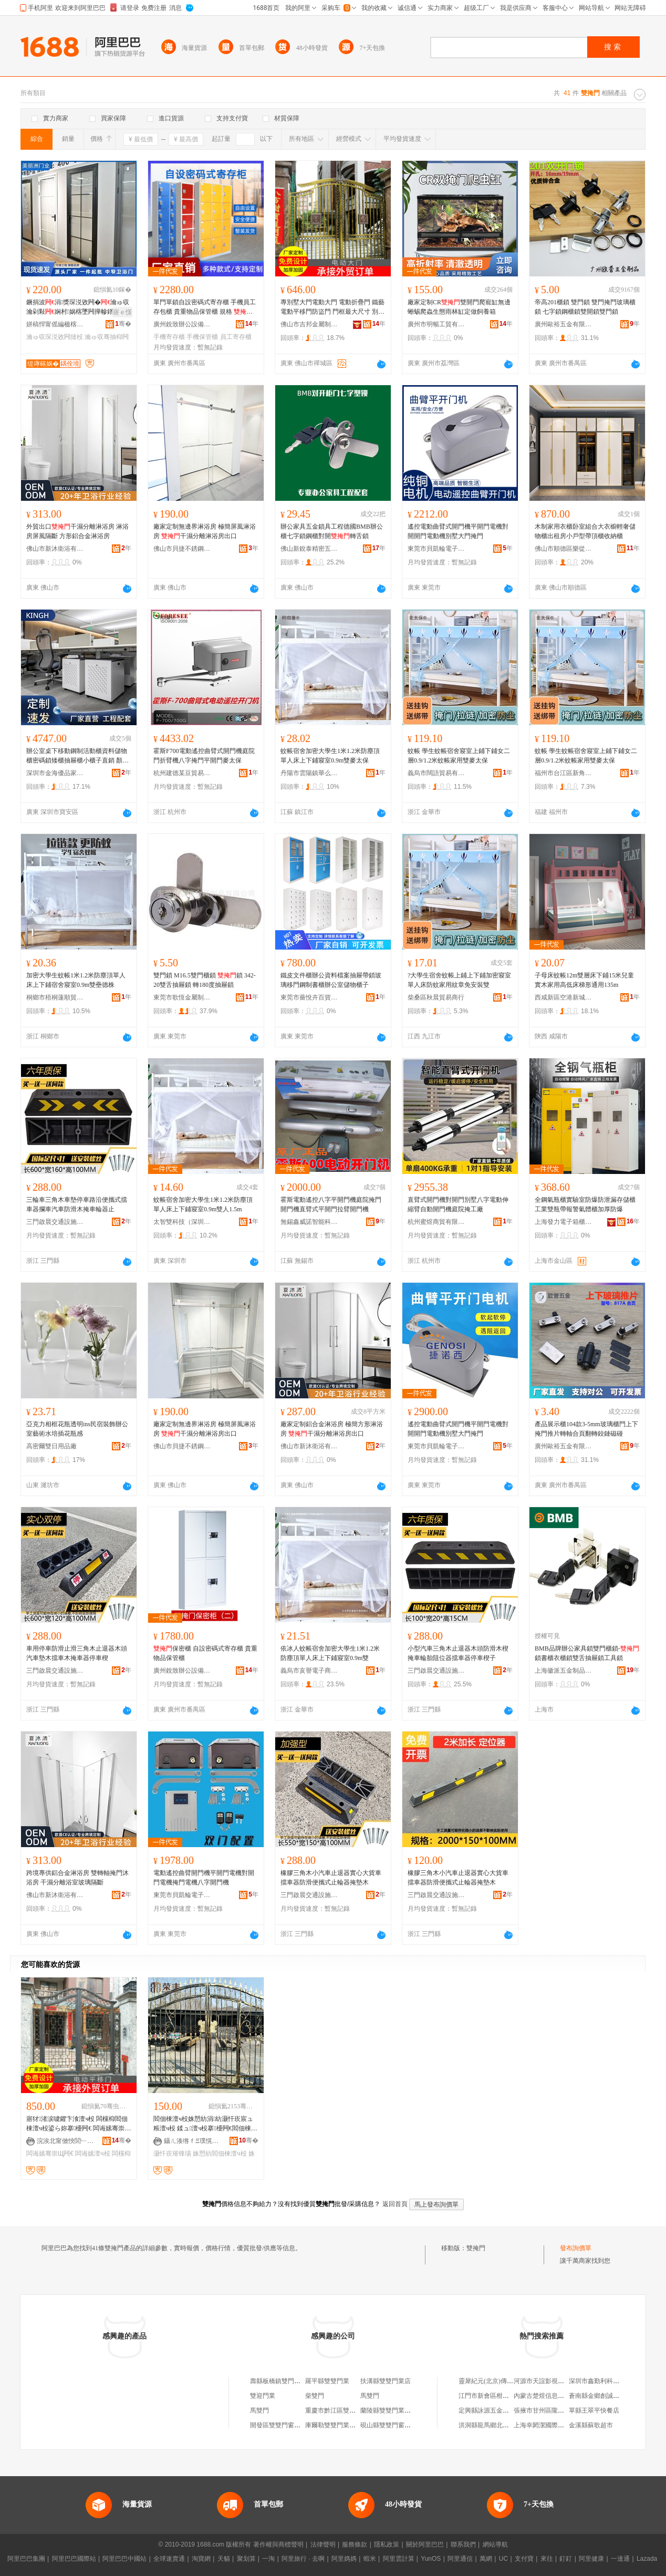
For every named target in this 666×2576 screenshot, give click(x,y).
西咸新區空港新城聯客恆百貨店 (563, 997)
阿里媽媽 (344, 2558)
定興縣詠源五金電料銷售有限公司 (506, 2410)
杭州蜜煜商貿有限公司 (436, 1221)
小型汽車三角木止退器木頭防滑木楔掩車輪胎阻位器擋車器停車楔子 (458, 1653)
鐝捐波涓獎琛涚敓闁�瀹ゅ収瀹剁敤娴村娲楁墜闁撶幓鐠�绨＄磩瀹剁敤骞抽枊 (77, 307)
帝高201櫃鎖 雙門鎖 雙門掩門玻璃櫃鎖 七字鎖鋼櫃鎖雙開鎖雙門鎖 (585, 306)
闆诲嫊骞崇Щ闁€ (50, 2153)
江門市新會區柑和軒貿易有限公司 (506, 2395)
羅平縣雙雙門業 (327, 2381)
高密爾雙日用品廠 (51, 1446)
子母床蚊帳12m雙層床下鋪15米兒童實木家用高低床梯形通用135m (584, 980)
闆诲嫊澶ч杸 (92, 2153)
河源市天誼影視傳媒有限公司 (555, 2381)
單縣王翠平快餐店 (594, 2410)
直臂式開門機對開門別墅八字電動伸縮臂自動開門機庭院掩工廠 (458, 1204)
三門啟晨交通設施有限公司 (55, 1221)
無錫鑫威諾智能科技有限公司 (309, 1221)
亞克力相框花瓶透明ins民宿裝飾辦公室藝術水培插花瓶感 (77, 1428)
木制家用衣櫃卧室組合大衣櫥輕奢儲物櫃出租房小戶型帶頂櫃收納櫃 (585, 531)
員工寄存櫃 (236, 337)
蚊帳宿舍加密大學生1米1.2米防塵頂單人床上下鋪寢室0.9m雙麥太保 (330, 755)
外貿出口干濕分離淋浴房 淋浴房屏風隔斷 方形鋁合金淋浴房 (77, 531)
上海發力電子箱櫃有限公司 (563, 1221)
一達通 (620, 2558)
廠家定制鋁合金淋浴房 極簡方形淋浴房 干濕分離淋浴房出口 (331, 1428)
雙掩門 (475, 2248)
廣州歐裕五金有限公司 (563, 324)
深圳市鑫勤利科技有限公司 (606, 2381)
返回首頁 (395, 2204)
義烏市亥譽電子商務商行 (309, 1670)
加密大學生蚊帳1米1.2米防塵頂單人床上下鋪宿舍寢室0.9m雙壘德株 (76, 980)
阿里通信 (460, 2558)
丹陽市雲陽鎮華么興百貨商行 (309, 773)
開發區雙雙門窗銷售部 (281, 2425)
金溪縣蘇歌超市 (591, 2425)
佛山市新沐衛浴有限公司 (55, 548)
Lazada (647, 2558)
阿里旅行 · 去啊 (303, 2558)
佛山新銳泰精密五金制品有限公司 (309, 548)
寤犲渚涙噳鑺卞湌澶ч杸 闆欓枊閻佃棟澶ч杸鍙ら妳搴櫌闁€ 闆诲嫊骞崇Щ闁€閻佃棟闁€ (78, 2124)
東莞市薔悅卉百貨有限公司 (309, 997)
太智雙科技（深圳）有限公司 (182, 1221)
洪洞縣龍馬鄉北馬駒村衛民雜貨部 (506, 2425)
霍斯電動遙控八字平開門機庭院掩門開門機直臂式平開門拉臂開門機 (330, 1204)
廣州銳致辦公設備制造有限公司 (182, 324)
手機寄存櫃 (169, 337)
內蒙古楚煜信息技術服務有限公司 (561, 2395)
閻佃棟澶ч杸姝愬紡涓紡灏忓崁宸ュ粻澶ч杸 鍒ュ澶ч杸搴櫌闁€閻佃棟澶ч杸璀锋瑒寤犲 (205, 2124)
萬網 (486, 2558)
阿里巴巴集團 (26, 2558)
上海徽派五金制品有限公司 (563, 1670)
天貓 (223, 2558)
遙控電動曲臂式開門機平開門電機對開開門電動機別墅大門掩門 (458, 531)
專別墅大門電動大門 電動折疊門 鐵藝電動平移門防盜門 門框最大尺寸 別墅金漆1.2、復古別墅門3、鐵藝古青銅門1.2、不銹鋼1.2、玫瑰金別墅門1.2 (332, 307)
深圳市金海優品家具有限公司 (55, 773)
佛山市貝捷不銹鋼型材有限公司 (182, 548)
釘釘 (565, 2558)
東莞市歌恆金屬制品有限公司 (182, 997)
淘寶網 (201, 2558)
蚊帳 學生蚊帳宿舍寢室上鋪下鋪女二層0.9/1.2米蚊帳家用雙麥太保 (459, 755)
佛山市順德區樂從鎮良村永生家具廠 (563, 548)
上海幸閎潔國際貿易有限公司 (555, 2425)
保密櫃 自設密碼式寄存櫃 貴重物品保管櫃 (205, 1653)
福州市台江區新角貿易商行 (563, 773)
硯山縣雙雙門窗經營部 (391, 2425)
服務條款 (354, 2544)
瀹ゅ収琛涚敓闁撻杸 (54, 337)
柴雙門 (314, 2395)
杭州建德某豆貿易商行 (182, 773)
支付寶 (524, 2558)
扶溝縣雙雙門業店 (385, 2381)
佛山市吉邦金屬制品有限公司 (309, 324)
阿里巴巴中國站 (124, 2558)
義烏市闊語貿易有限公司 (436, 773)
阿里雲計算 (398, 2558)
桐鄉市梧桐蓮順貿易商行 (55, 997)
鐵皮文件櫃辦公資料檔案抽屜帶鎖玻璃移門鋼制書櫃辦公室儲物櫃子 (330, 980)
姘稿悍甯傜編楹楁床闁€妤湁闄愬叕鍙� (55, 324)
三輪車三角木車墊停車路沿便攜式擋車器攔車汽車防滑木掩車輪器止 (76, 1204)
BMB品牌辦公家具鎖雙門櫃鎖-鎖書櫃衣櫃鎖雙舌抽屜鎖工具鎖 (587, 1653)
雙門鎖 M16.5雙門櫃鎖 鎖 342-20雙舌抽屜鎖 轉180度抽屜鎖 (204, 980)
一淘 (268, 2558)
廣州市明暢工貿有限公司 (436, 324)
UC (503, 2558)
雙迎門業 (262, 2395)
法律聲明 (323, 2544)
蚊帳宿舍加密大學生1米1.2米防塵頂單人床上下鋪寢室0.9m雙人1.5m (203, 1204)
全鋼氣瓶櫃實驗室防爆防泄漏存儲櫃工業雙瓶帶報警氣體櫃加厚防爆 (585, 1204)
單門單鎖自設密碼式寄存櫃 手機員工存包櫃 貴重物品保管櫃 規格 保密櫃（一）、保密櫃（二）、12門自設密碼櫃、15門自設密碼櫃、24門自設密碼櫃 (204, 307)
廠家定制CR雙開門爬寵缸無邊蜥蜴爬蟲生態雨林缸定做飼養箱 (459, 306)
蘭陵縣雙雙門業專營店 (391, 2410)
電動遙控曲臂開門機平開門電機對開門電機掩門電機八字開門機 (203, 1877)
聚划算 (246, 2558)
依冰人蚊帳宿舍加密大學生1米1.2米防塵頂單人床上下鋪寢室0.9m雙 (330, 1653)
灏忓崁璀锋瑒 (172, 2153)
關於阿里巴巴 (425, 2544)
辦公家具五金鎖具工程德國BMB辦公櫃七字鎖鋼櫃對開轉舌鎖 (331, 531)
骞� (123, 323)
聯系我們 (463, 2544)
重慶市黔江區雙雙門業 (336, 2410)
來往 (546, 2558)
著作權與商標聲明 (278, 2544)
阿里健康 (591, 2558)
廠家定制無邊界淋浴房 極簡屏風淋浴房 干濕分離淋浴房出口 (204, 531)
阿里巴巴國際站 (74, 2558)
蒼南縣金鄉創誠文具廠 (600, 2395)
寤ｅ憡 (122, 312)
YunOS (431, 2558)
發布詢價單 (575, 2248)
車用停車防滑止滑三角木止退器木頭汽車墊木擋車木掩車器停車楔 (76, 1653)
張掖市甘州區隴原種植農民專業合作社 (567, 2410)
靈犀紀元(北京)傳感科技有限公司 (505, 2381)
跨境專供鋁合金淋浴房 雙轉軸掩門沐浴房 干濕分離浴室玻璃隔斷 (77, 1877)
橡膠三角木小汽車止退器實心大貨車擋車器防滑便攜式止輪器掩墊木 (330, 1877)
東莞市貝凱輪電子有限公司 (436, 548)
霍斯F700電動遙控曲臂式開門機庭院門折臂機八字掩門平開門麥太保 (204, 755)
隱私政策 (386, 2544)
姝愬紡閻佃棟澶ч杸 (219, 2153)
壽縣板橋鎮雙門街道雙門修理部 (294, 2381)
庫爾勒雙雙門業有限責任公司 (346, 2425)
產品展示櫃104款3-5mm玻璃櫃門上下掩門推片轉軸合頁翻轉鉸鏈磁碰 (586, 1428)
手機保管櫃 (202, 337)
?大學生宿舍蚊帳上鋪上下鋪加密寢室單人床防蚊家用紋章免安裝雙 (459, 980)
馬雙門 (369, 2395)
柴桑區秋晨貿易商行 (436, 997)
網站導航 (495, 2544)
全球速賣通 (169, 2558)
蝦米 (369, 2558)
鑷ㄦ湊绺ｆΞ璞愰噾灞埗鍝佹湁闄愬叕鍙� (193, 2141)
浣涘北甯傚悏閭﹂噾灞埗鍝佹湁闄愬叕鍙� (66, 2141)
